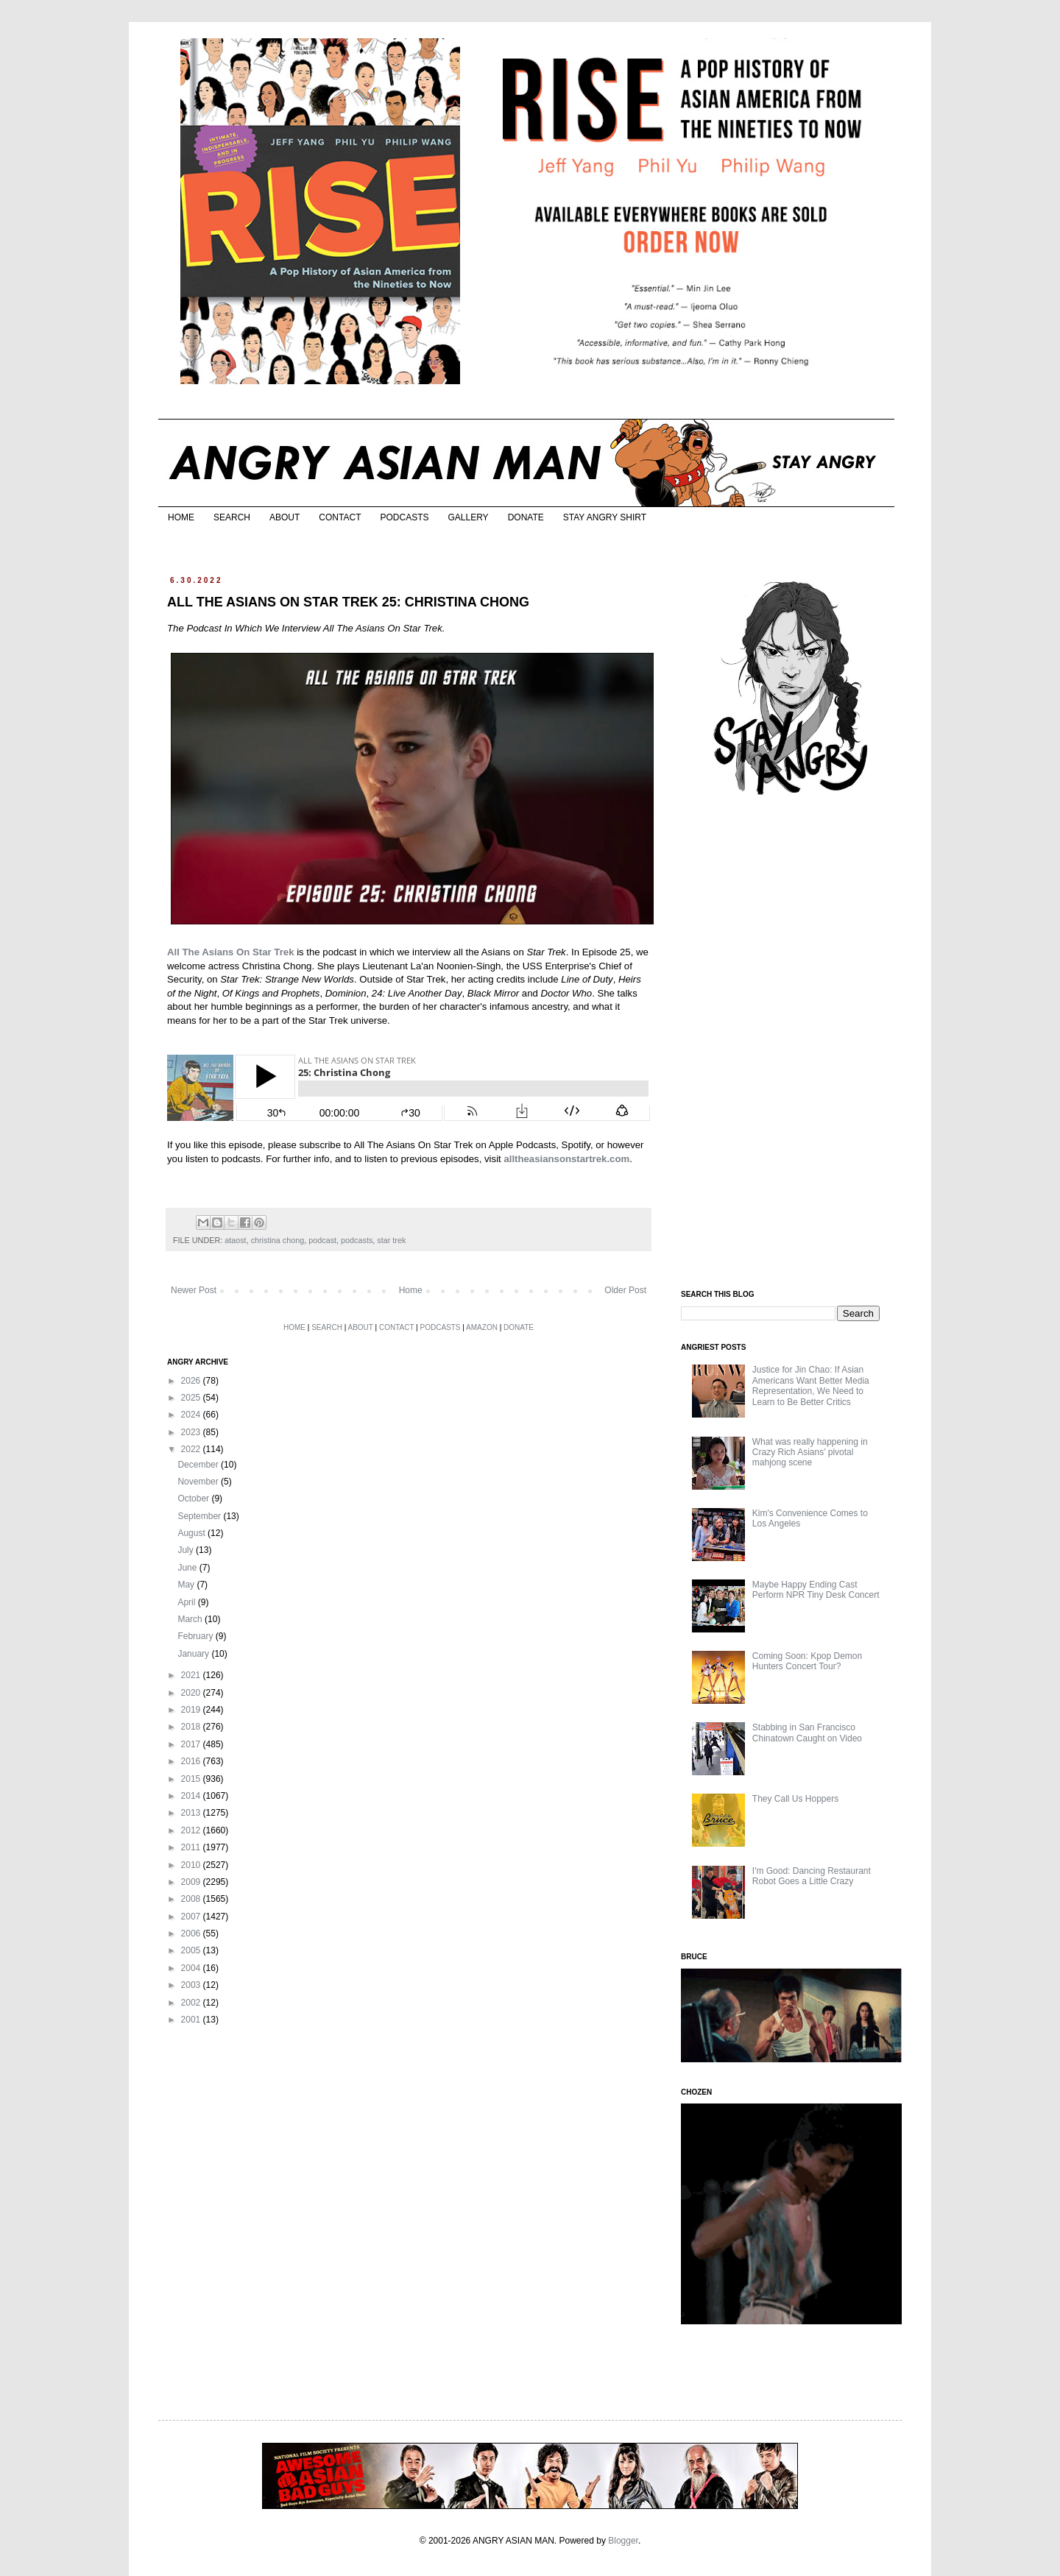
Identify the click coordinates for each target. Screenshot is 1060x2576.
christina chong (278, 1240)
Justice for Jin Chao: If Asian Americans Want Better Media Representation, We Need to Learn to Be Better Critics (810, 1385)
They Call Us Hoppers (795, 1799)
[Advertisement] (791, 1043)
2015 (192, 1779)
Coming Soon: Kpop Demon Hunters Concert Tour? (807, 1661)
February (196, 1636)
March (191, 1619)
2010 (192, 1865)
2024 (192, 1414)
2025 (192, 1398)
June (188, 1568)
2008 (192, 1899)
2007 (192, 1916)
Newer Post (193, 1290)
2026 (192, 1381)
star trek (391, 1240)
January (194, 1654)
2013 (192, 1813)
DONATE (526, 517)
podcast (322, 1240)
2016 (192, 1761)
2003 (192, 1985)
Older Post (625, 1290)
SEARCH (231, 517)
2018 (192, 1727)
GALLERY (468, 517)
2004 (192, 1968)
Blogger (623, 2541)
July (186, 1550)
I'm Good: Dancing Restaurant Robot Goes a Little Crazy (811, 1876)
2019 (192, 1710)
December (199, 1464)
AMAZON (482, 1327)
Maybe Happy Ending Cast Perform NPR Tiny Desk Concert (816, 1589)
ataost (235, 1240)
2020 (192, 1693)
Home (411, 1290)
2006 (192, 1933)
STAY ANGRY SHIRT (604, 517)
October (194, 1498)
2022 (192, 1449)
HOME (181, 517)
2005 (192, 1950)
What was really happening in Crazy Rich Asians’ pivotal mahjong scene (810, 1452)
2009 (192, 1882)
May (187, 1584)
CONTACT (340, 517)
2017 (192, 1744)
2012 (192, 1830)
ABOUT (284, 517)
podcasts (356, 1240)
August (192, 1533)
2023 (192, 1432)
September (200, 1516)
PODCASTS (404, 517)
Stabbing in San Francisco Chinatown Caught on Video (807, 1732)
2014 (192, 1796)
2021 (192, 1675)
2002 (192, 2003)
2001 (192, 2019)
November (199, 1481)
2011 (192, 1847)
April (187, 1602)
